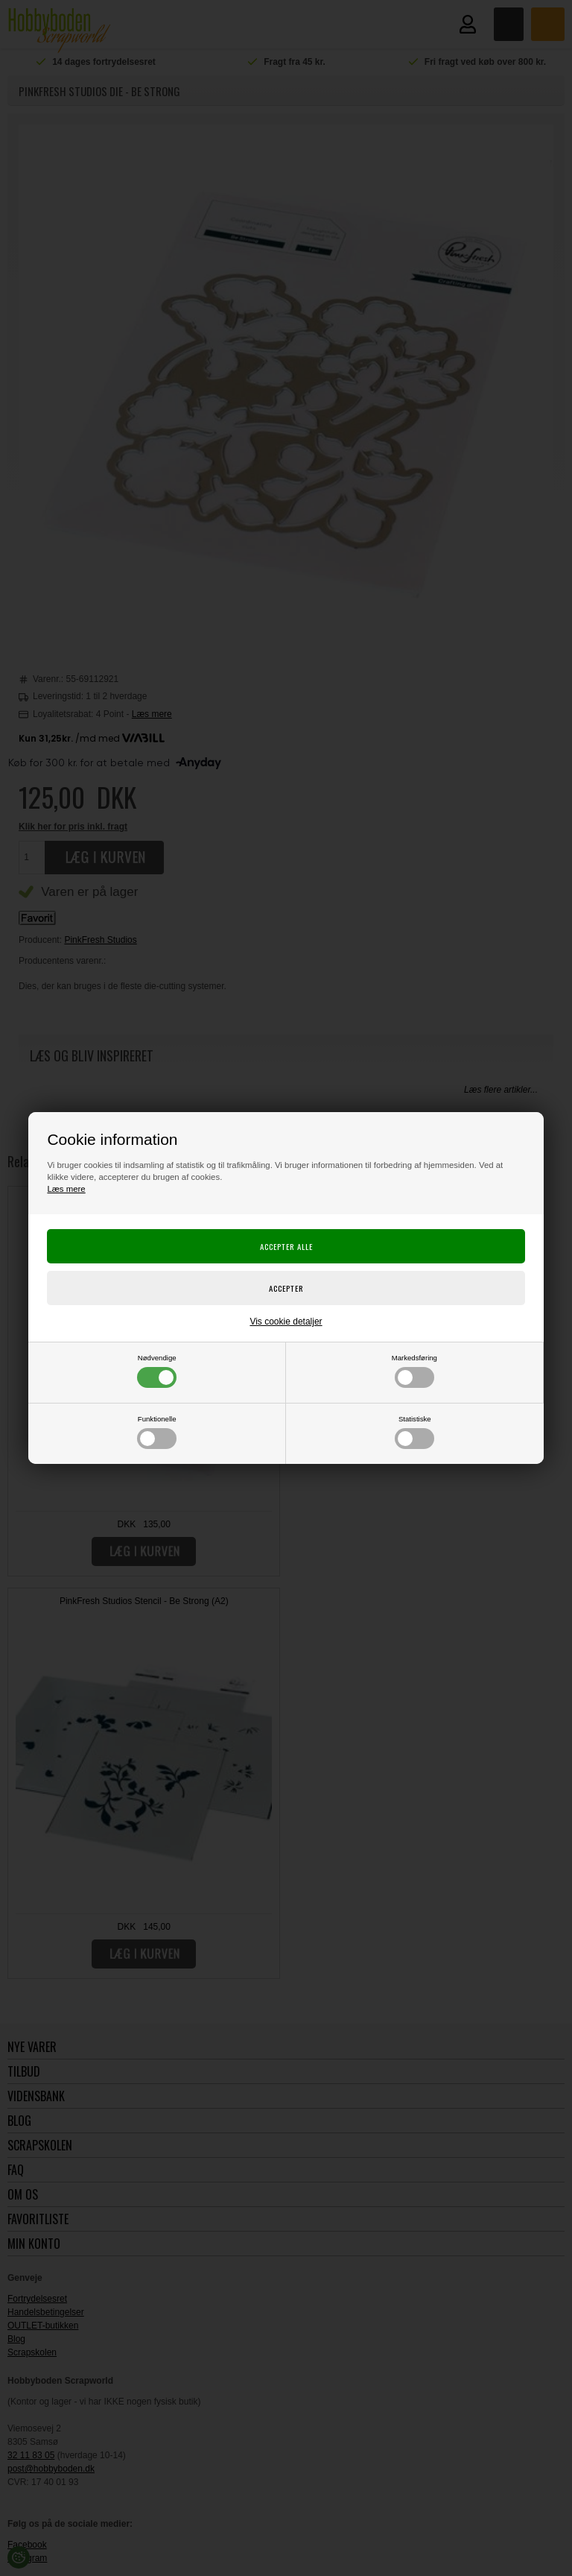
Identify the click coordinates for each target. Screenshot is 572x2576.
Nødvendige (157, 1371)
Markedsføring (414, 1371)
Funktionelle (157, 1432)
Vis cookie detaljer (286, 1321)
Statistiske (414, 1432)
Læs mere (66, 1188)
